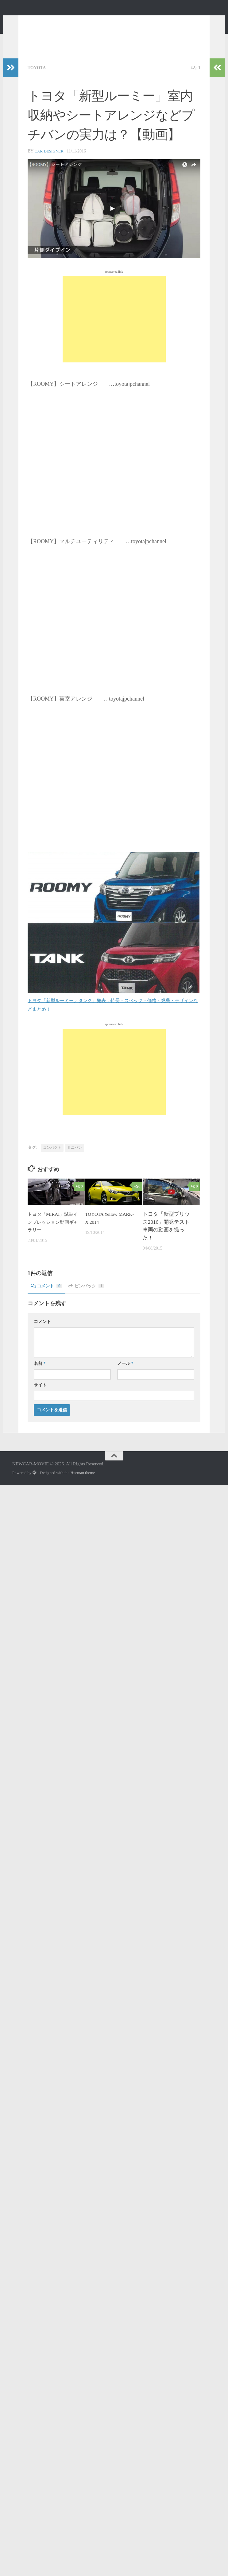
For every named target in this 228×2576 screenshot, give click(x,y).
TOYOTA (38, 76)
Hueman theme (82, 1481)
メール (125, 1372)
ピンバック (92, 1295)
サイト (40, 1394)
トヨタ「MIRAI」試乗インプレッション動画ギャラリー (51, 1231)
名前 (40, 1372)
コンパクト (52, 1156)
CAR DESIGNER (50, 160)
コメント (48, 1295)
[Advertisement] (114, 328)
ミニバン (74, 1156)
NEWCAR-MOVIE (65, 21)
